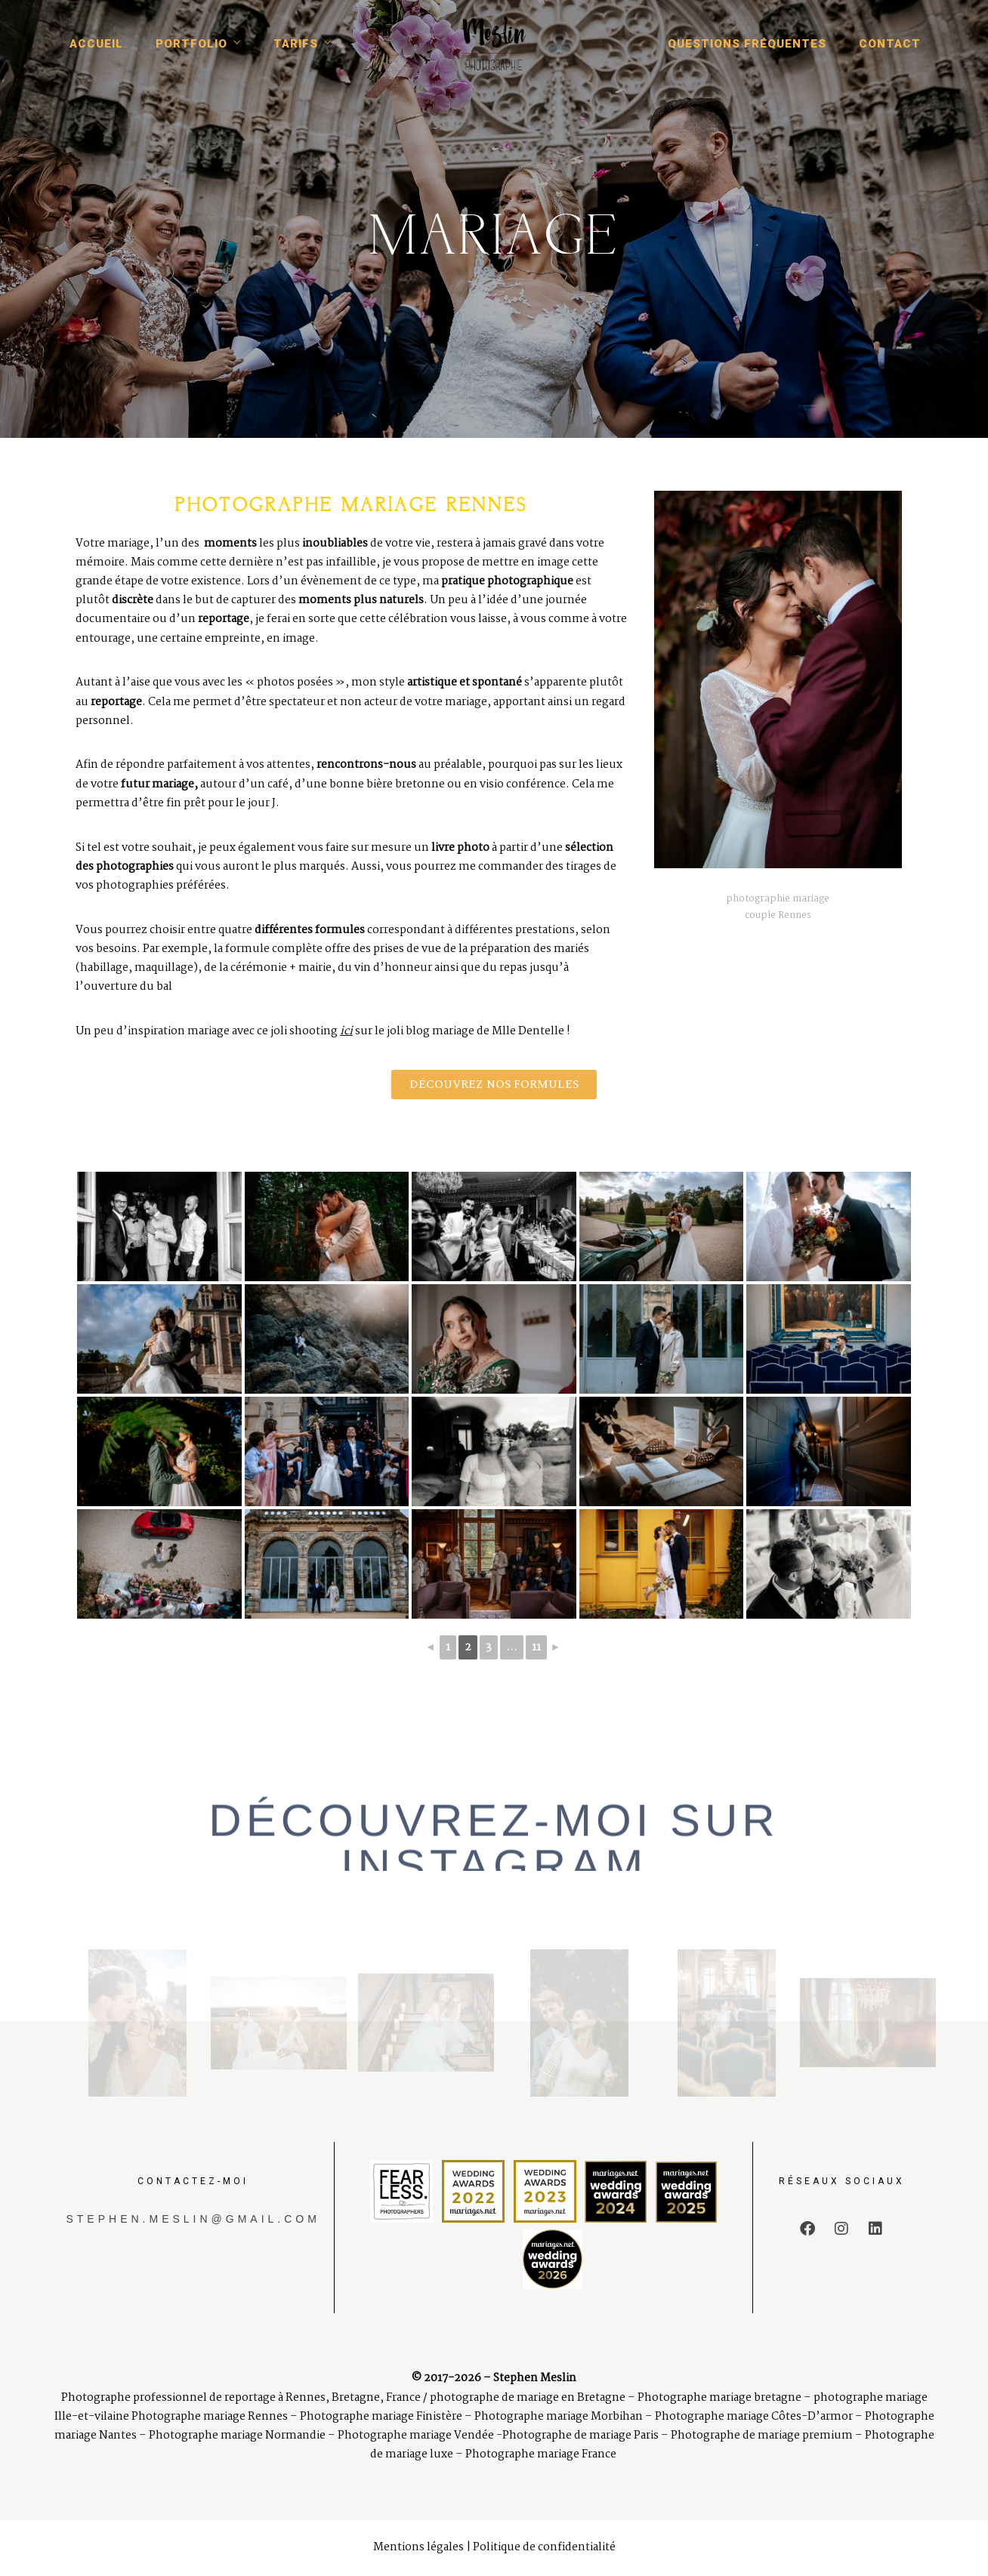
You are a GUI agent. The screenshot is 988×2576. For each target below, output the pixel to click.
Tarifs (295, 44)
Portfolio (191, 44)
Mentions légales (418, 2547)
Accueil (96, 44)
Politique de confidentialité (544, 2547)
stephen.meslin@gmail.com (193, 2219)
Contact (890, 44)
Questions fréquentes (747, 44)
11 (536, 1647)
